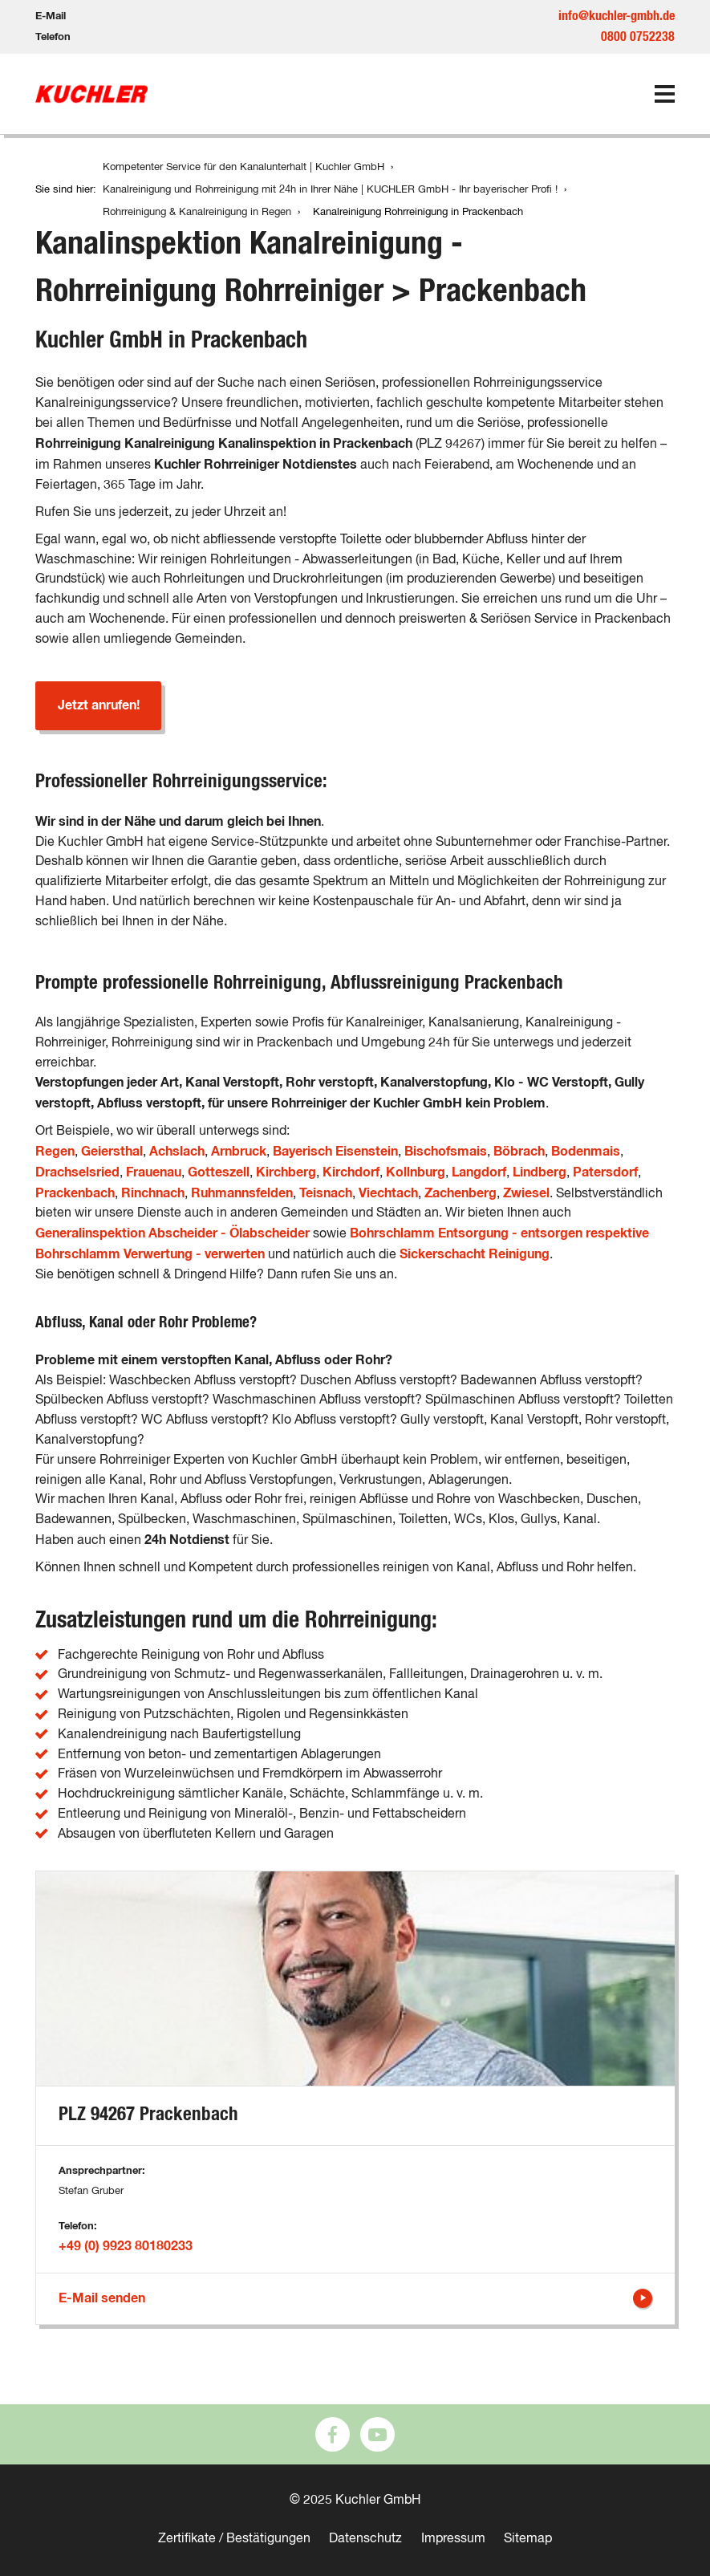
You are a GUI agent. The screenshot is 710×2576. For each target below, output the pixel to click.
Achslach (177, 1151)
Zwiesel (526, 1193)
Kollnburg (415, 1172)
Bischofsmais (445, 1151)
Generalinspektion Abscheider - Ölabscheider (172, 1233)
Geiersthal (112, 1151)
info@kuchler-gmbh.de (616, 16)
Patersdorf (605, 1172)
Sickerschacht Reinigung (475, 1254)
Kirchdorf (351, 1172)
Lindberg (539, 1172)
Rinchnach (153, 1193)
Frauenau (153, 1172)
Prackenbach (75, 1193)
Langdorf (479, 1172)
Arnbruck (238, 1151)
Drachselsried (77, 1172)
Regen (55, 1151)
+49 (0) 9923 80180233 (126, 2246)
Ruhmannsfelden (242, 1193)
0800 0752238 (638, 36)
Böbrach (519, 1151)
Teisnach (325, 1193)
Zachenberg (460, 1193)
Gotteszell (219, 1172)
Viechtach (388, 1193)
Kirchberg (286, 1172)
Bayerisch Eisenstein (335, 1151)
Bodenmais (585, 1151)
